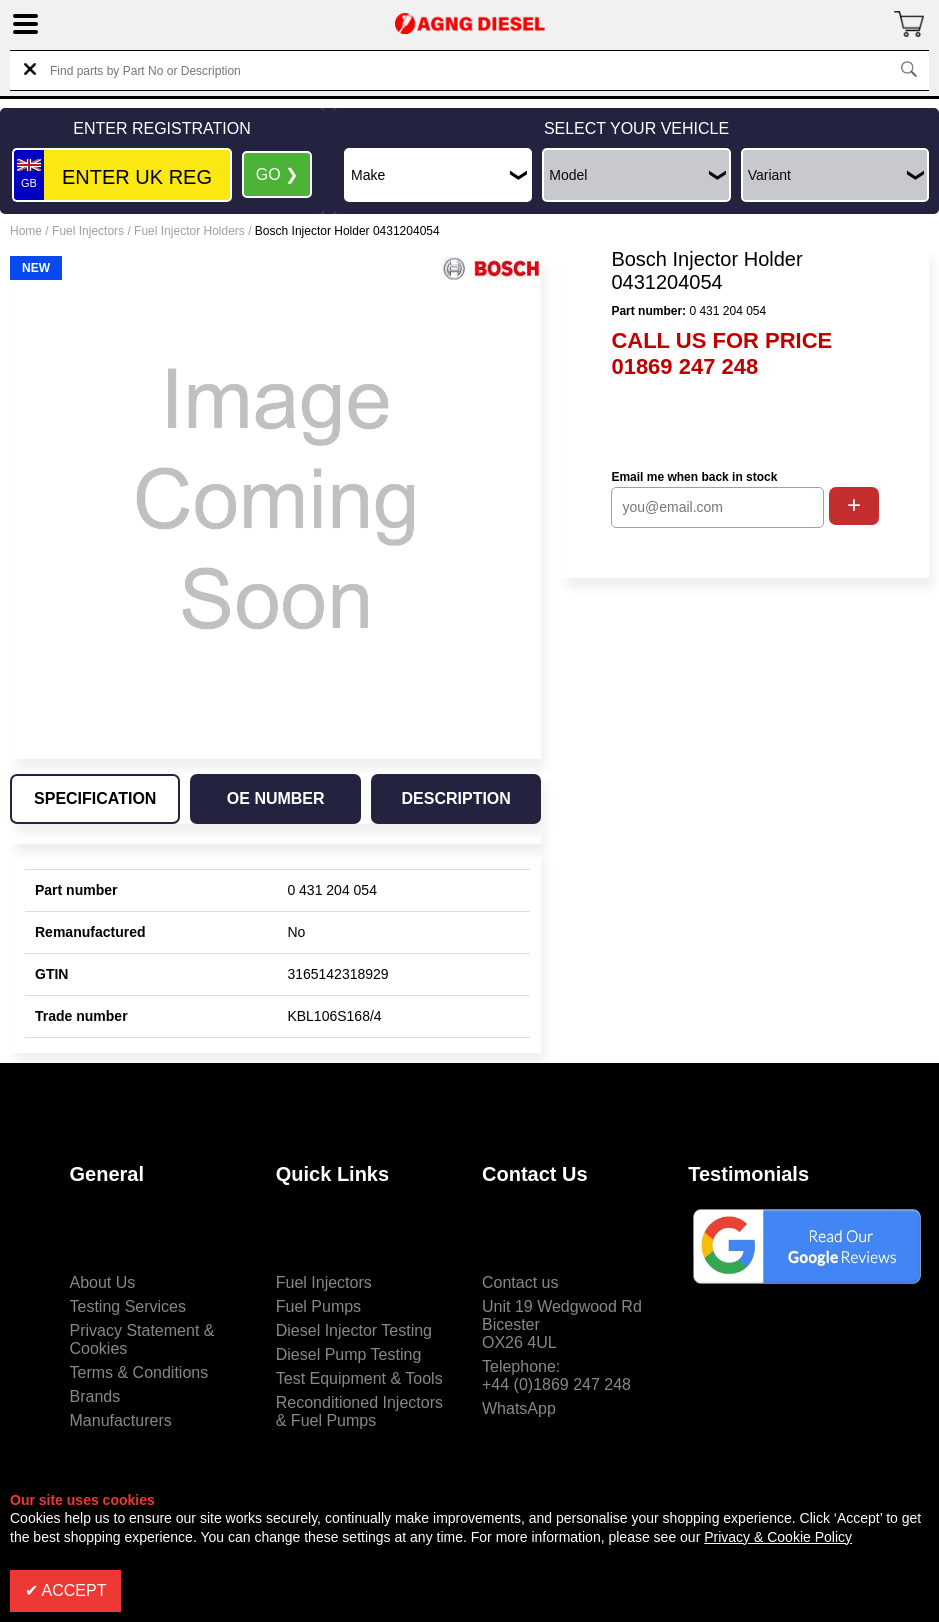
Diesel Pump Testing (349, 1354)
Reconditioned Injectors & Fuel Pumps (359, 1411)
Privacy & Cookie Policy (778, 1537)
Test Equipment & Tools (359, 1378)
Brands (95, 1396)
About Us (103, 1282)
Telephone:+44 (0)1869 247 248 (556, 1375)
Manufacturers (121, 1420)
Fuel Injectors (88, 231)
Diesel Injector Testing (354, 1330)
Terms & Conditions (139, 1372)
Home (26, 231)
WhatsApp (519, 1408)
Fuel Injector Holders (189, 231)
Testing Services (128, 1306)
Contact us (520, 1282)
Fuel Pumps (318, 1306)
